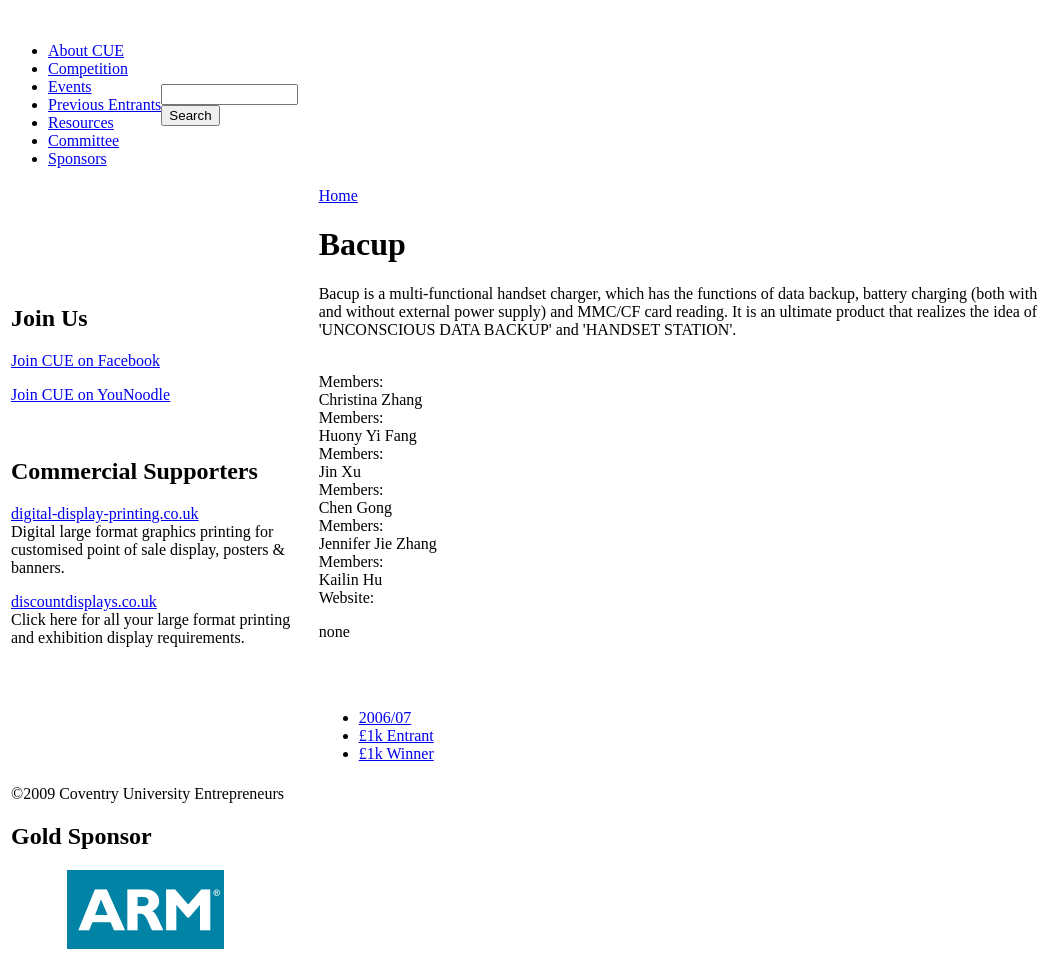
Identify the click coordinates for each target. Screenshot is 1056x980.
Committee (83, 140)
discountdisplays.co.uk (84, 601)
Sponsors (77, 158)
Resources (81, 122)
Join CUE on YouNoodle (90, 394)
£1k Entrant (396, 735)
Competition (88, 68)
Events (70, 86)
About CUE (86, 50)
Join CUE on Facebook (85, 360)
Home (338, 195)
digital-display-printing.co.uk (105, 513)
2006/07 (385, 717)
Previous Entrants (104, 104)
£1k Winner (396, 753)
